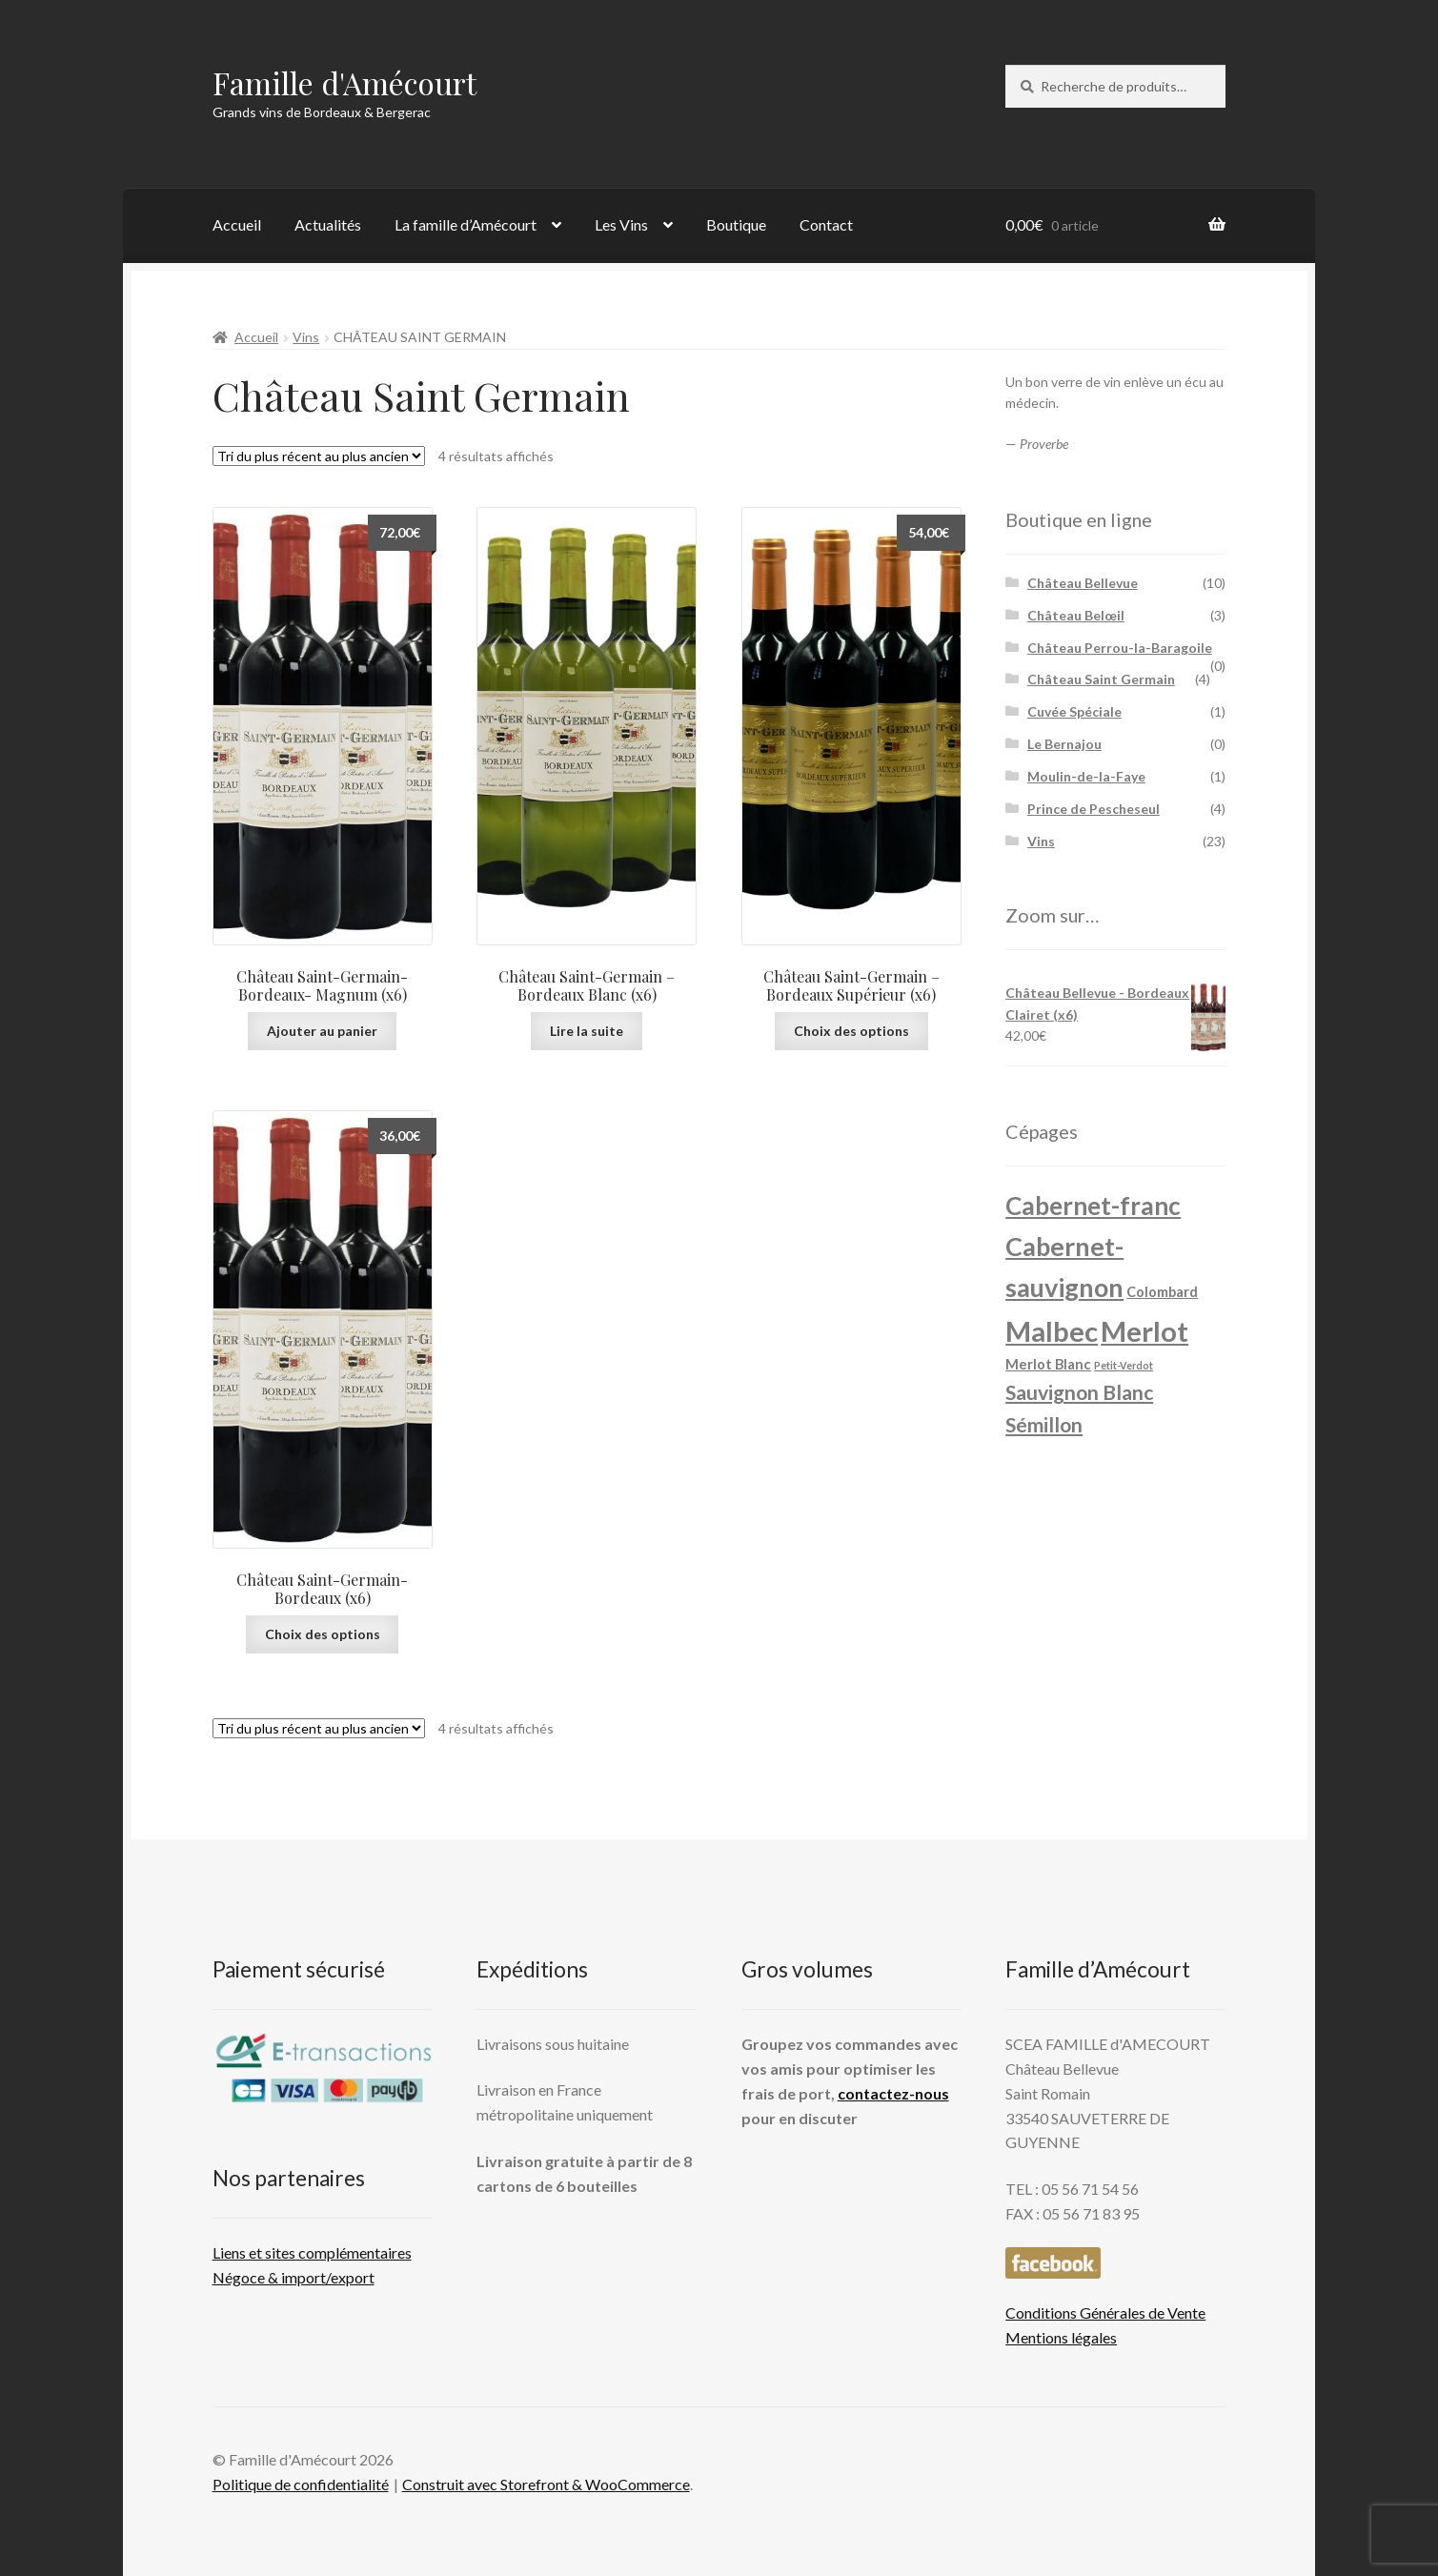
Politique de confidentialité (301, 2484)
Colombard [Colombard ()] (1162, 1292)
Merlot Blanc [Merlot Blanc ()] (1048, 1364)
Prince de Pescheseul (1093, 809)
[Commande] (319, 456)
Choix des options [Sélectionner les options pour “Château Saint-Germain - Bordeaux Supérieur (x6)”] (851, 1031)
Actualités (327, 224)
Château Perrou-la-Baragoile (1119, 647)
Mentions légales (1061, 2337)
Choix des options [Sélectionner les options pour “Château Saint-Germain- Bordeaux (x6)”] (322, 1634)
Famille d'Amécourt (344, 82)
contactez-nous (893, 2093)
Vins (306, 337)
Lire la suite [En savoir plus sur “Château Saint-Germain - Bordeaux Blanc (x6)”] (586, 1031)
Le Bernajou (1064, 744)
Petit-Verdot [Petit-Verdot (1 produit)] (1123, 1365)
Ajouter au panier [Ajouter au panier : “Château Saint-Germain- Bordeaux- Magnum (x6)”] (322, 1031)
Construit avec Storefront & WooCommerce (546, 2484)
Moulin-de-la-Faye (1086, 776)
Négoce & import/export (294, 2277)
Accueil (237, 224)
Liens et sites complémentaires (312, 2252)
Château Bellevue (1082, 583)
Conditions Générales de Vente (1105, 2312)
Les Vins (621, 224)
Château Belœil (1075, 615)
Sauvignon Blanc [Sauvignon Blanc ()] (1079, 1392)
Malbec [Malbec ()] (1051, 1331)
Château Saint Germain (1101, 679)
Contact (826, 224)
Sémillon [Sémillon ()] (1044, 1424)
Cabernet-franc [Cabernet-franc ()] (1093, 1205)
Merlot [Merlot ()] (1144, 1331)
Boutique (736, 224)
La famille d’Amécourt (466, 224)
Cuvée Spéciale (1074, 711)
